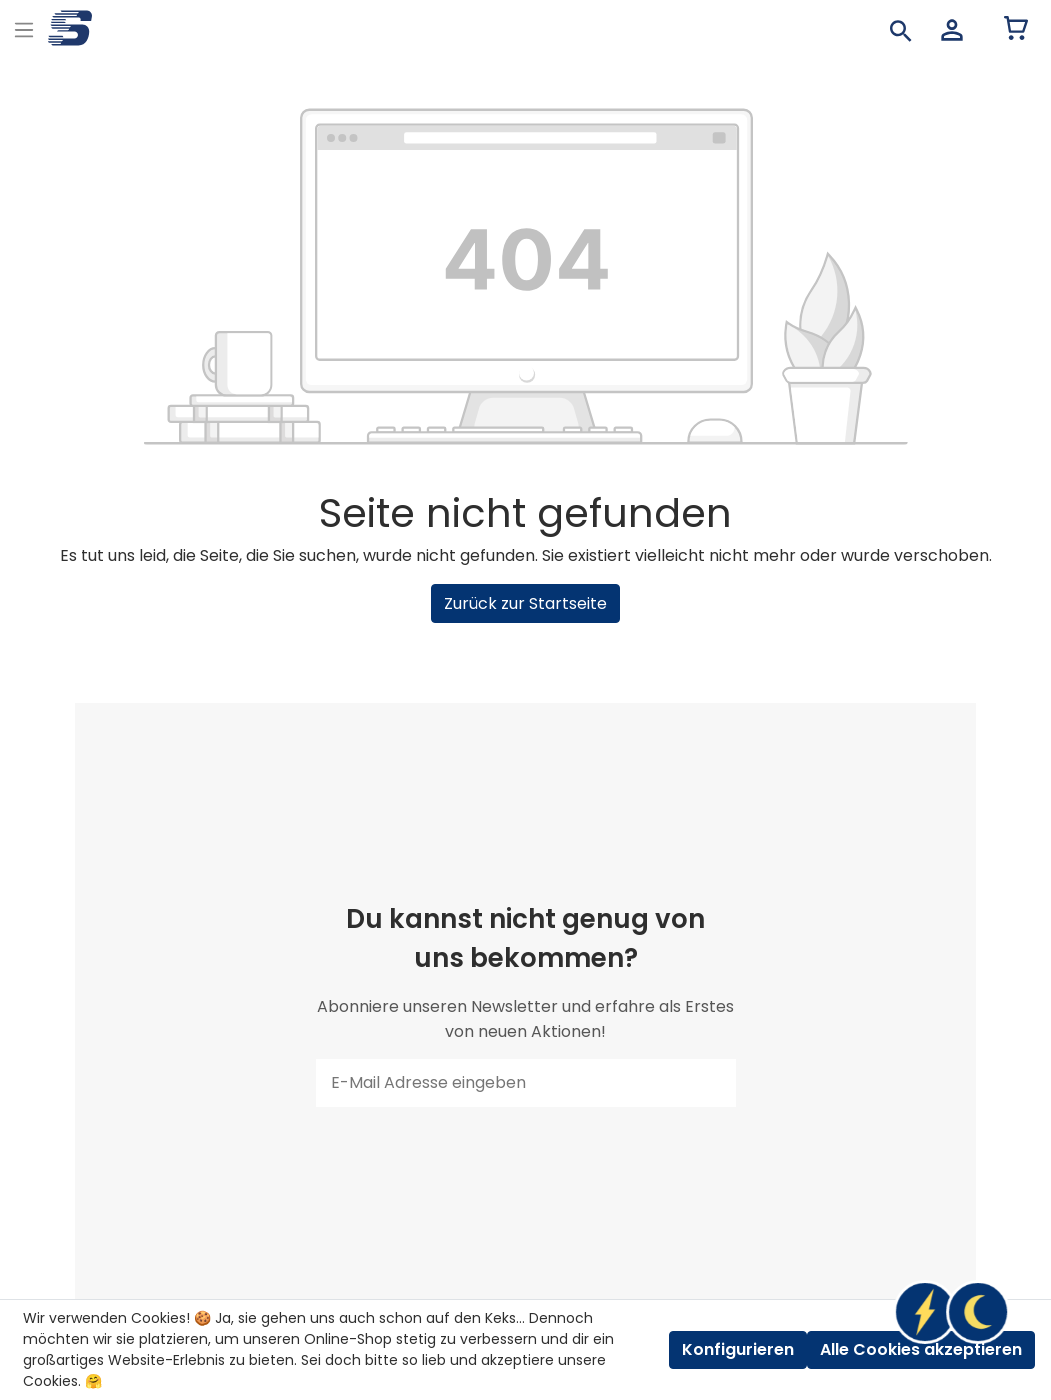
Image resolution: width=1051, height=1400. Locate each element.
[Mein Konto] (952, 30)
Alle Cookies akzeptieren (921, 1349)
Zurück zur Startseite (525, 603)
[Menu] (24, 27)
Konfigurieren (738, 1349)
